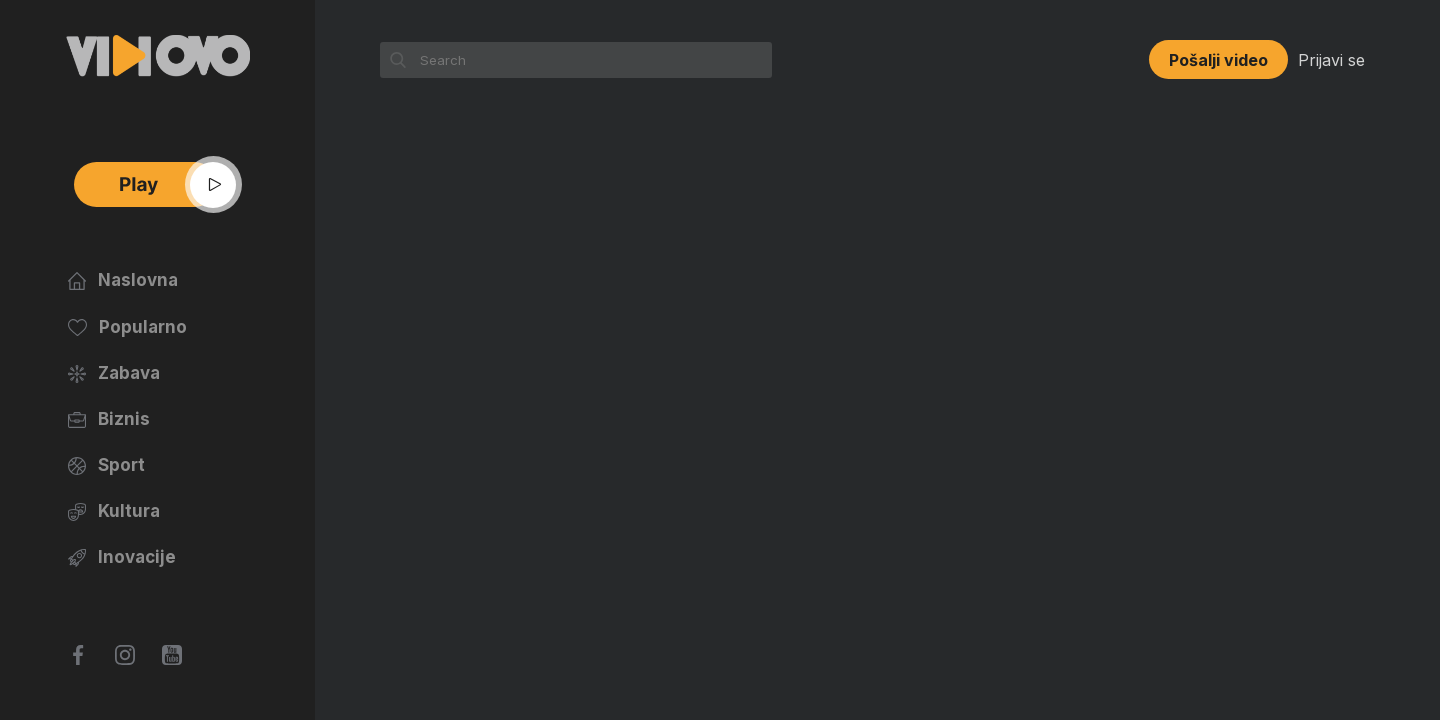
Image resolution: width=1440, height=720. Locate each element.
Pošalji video (1218, 60)
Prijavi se (1331, 60)
